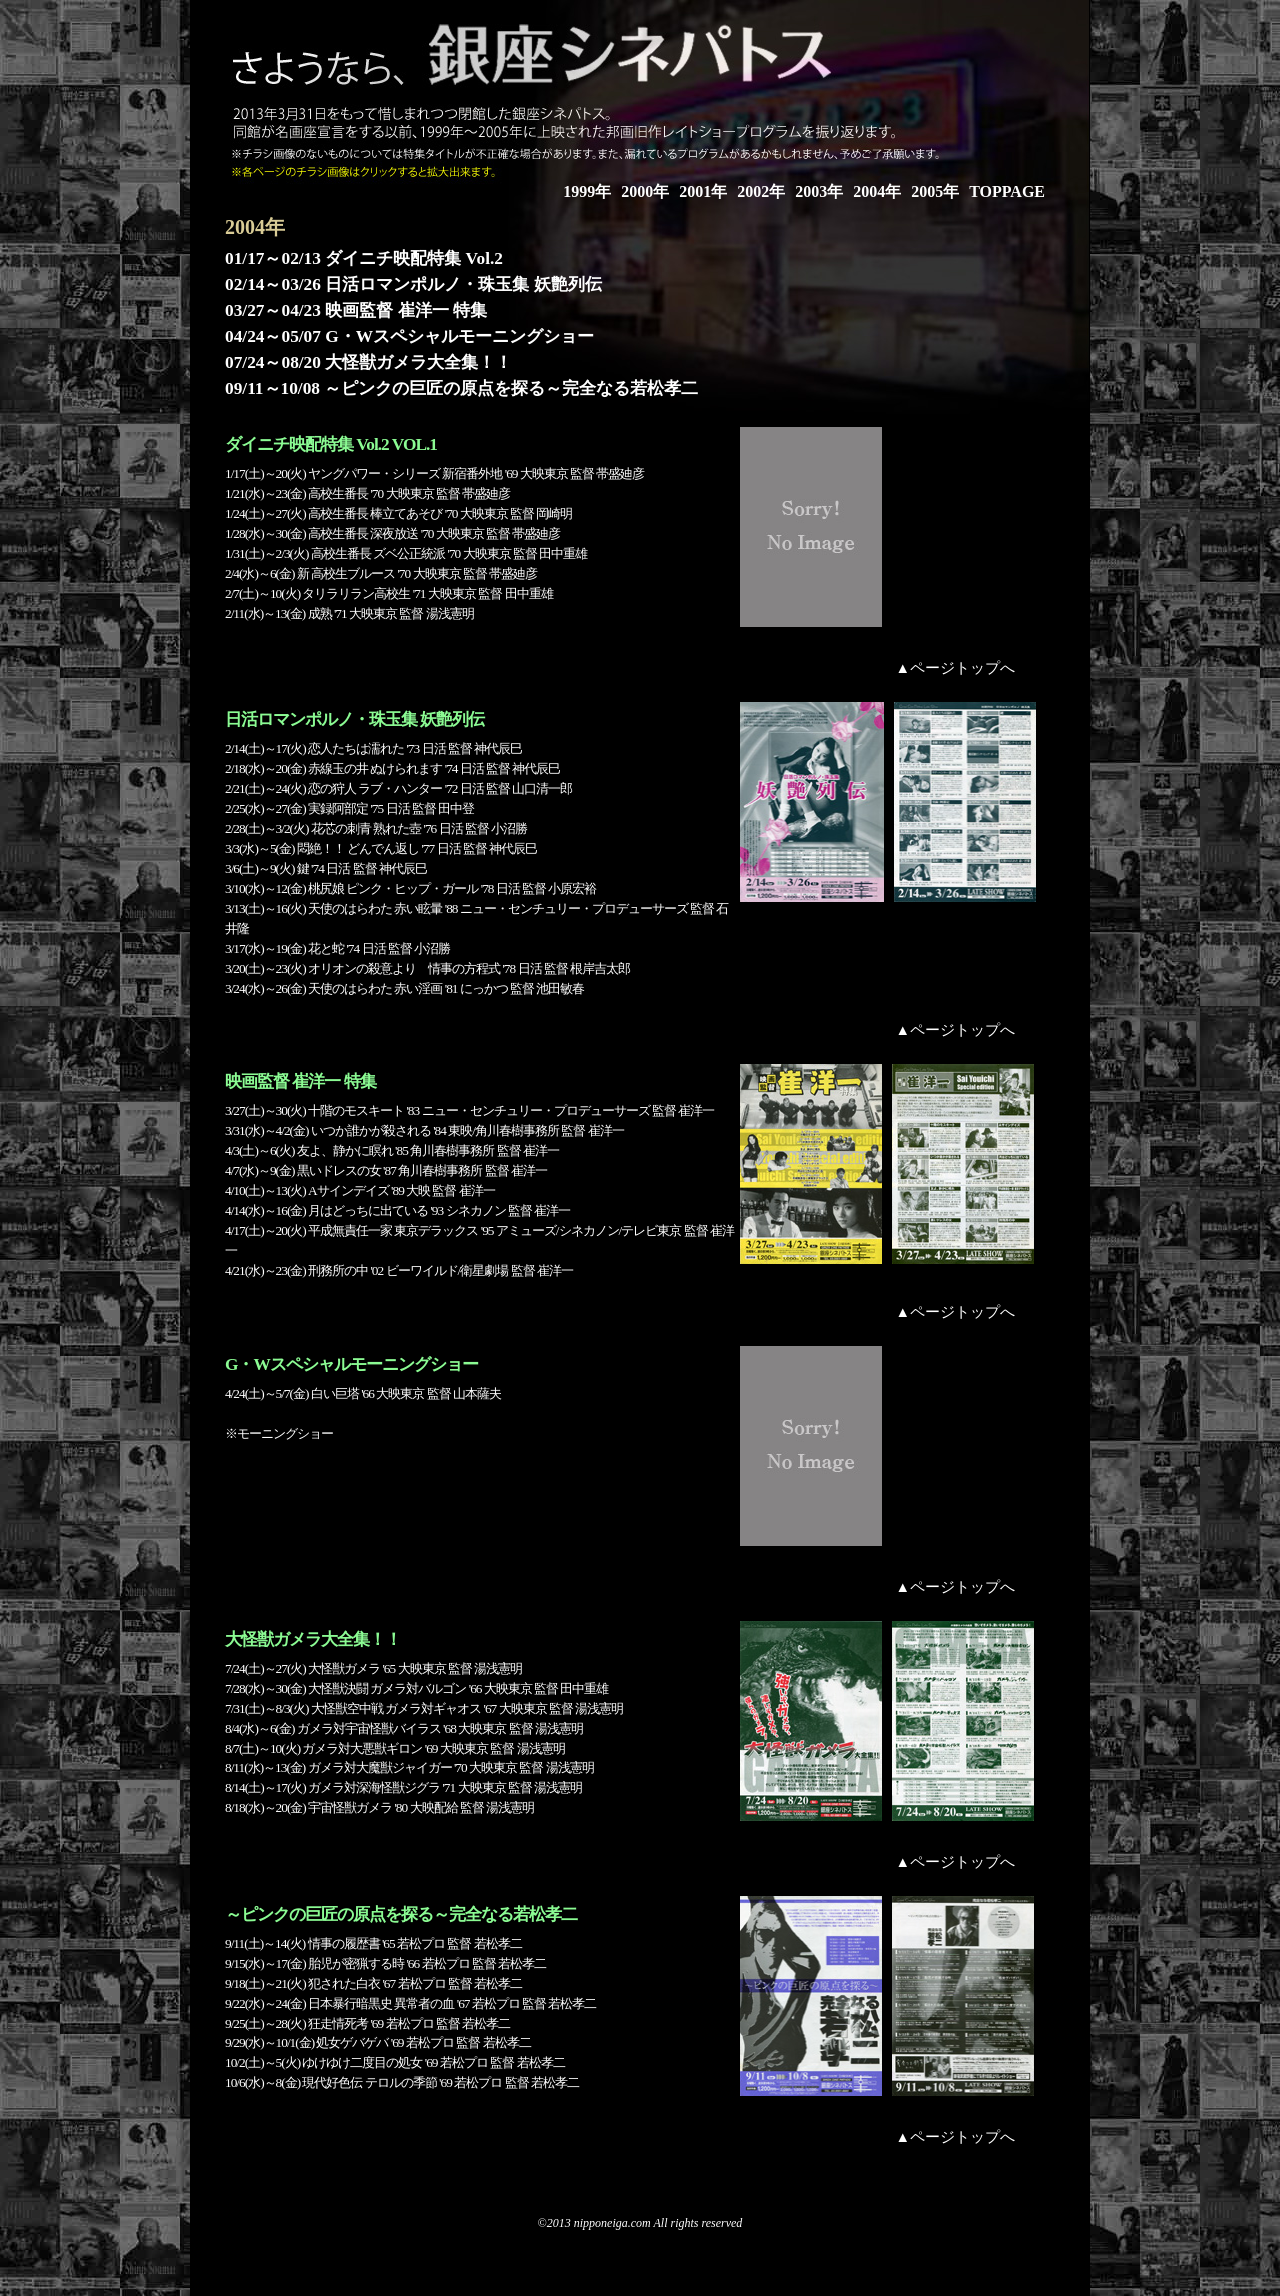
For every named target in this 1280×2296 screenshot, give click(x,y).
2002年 (761, 191)
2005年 (935, 191)
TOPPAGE (1007, 191)
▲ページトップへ (955, 668)
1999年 (587, 191)
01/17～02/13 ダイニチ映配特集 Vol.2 (364, 258)
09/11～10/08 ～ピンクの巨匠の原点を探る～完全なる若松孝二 (461, 388)
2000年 (645, 191)
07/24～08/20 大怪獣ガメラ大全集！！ (368, 362)
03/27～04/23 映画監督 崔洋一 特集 (356, 310)
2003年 (819, 191)
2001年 (703, 191)
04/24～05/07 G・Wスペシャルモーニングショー (409, 336)
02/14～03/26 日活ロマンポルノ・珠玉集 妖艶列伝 (413, 284)
